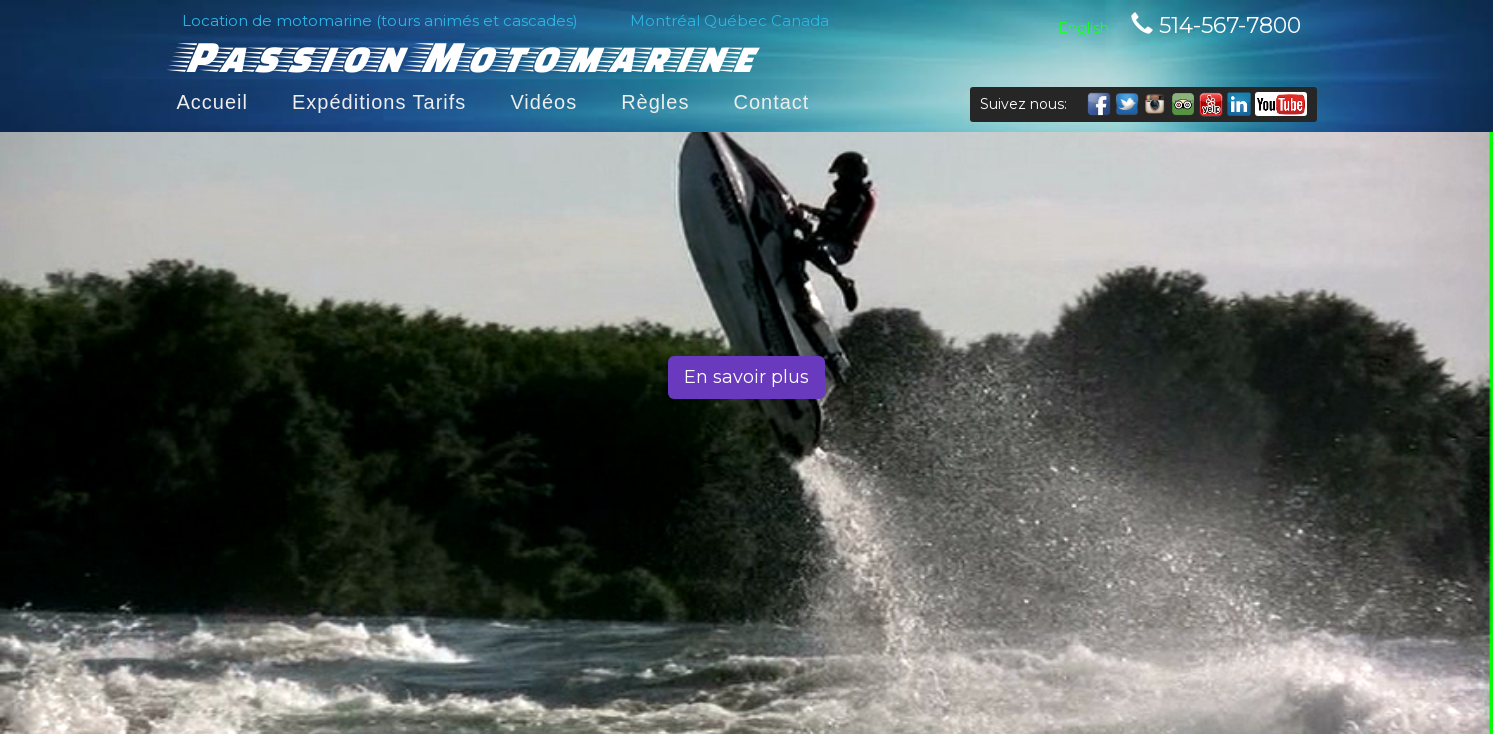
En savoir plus (746, 377)
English (1083, 28)
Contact (771, 102)
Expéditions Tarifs (379, 102)
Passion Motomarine (465, 55)
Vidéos (543, 102)
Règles (655, 102)
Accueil (212, 102)
